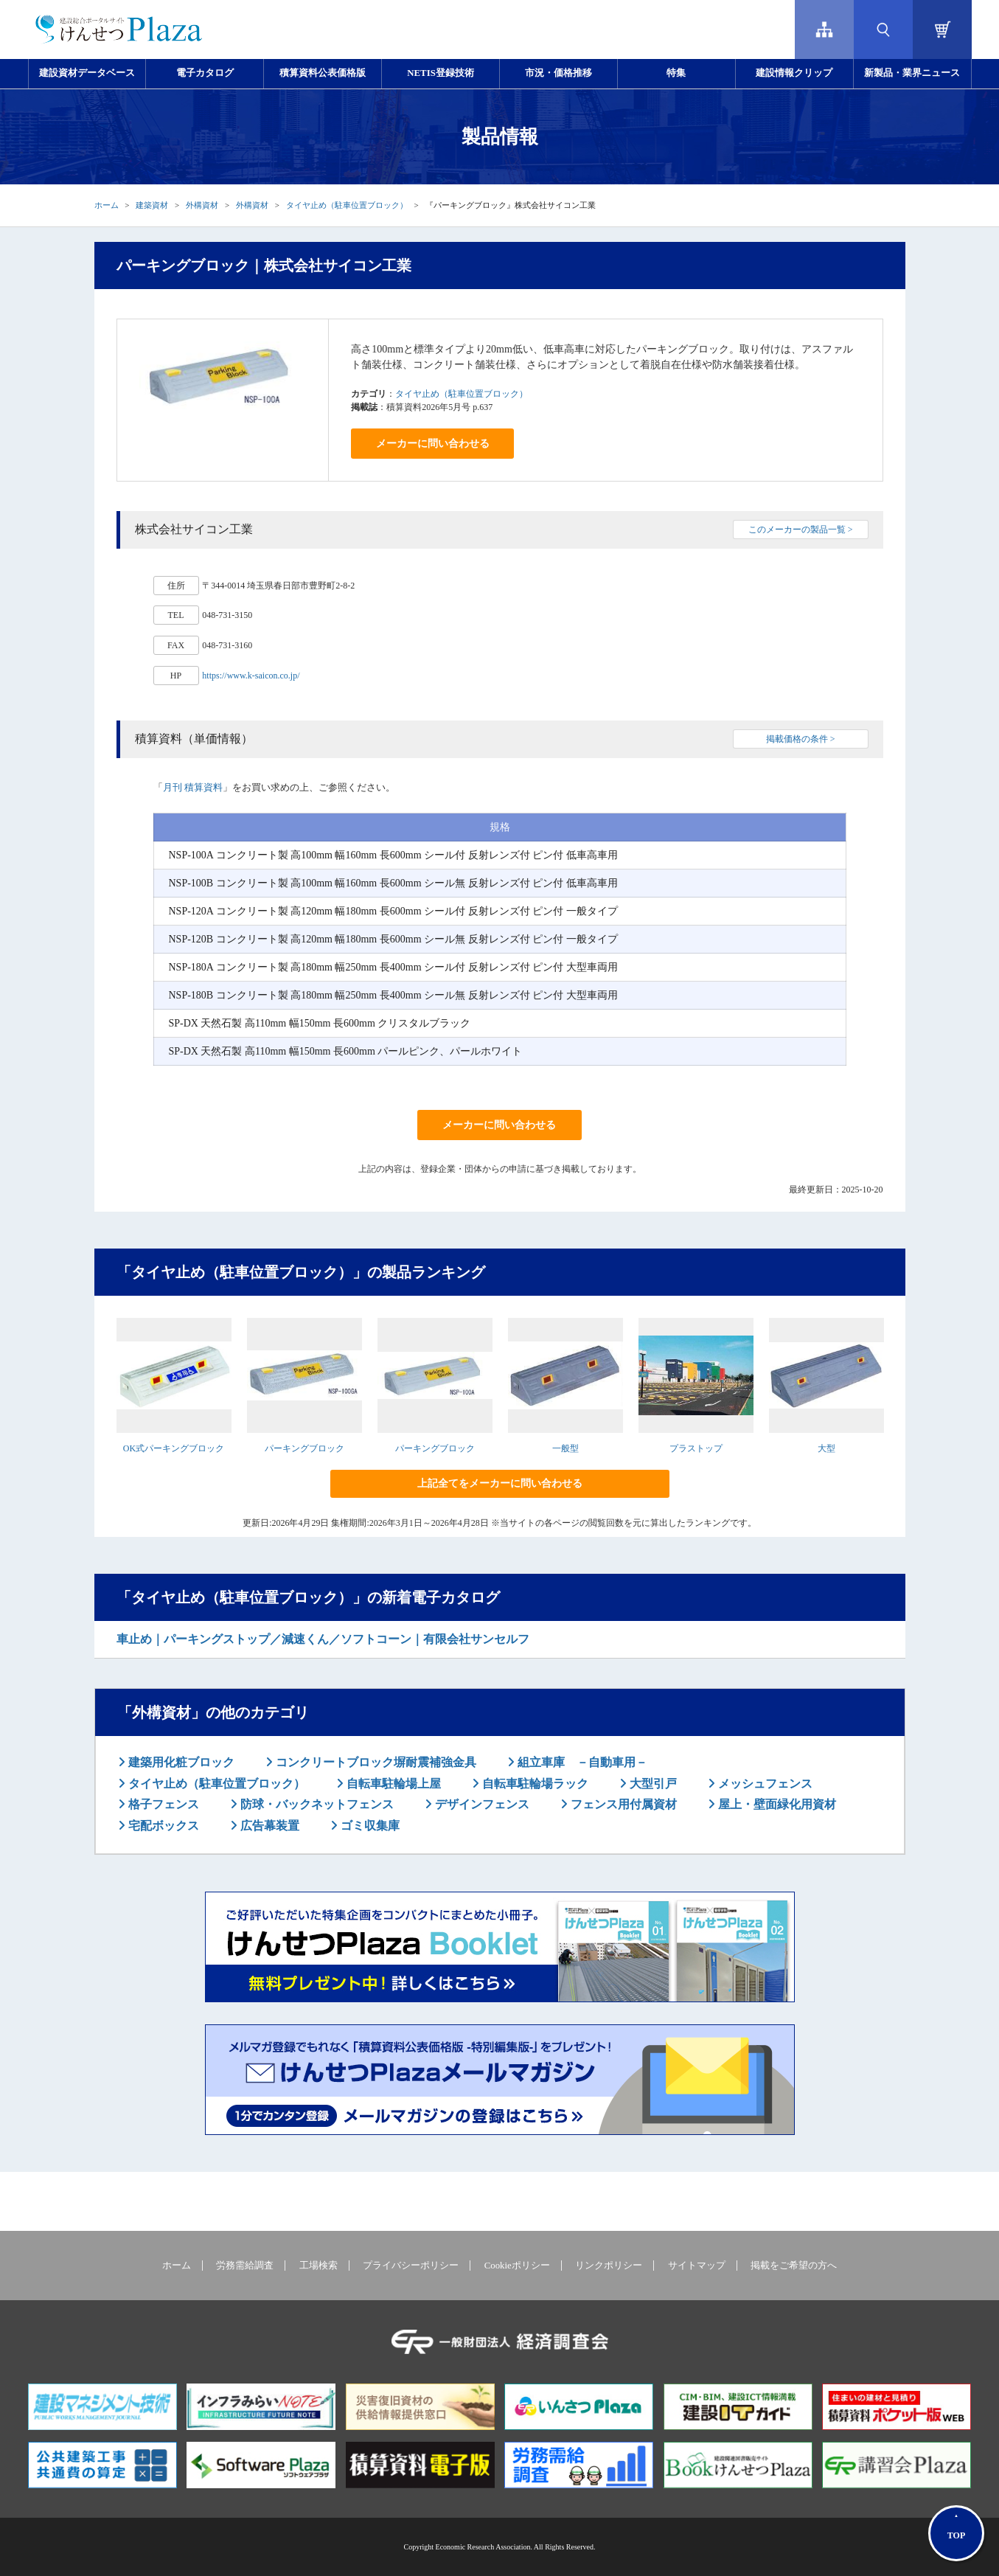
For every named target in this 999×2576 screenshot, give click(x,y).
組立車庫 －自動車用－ (581, 1762)
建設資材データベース (87, 73)
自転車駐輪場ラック (533, 1783)
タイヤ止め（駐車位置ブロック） (347, 205)
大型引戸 (652, 1783)
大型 (826, 1448)
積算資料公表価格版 (322, 73)
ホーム (106, 205)
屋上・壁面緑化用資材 (775, 1804)
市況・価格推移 (558, 73)
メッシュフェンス (763, 1783)
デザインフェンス (480, 1804)
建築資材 (152, 205)
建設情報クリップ (794, 73)
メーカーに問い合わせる (433, 443)
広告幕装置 (268, 1825)
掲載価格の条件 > (800, 739)
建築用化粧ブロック (179, 1762)
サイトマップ (696, 2265)
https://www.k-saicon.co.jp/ (250, 675)
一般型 (565, 1448)
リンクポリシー (608, 2265)
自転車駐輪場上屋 (392, 1783)
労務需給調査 (245, 2265)
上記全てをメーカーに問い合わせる (499, 1483)
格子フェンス (162, 1804)
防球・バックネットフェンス (315, 1804)
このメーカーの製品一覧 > (800, 529)
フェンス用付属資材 (622, 1804)
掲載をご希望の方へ (794, 2265)
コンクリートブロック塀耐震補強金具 (374, 1762)
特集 (676, 73)
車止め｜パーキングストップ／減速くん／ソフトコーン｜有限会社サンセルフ (322, 1639)
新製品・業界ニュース (912, 73)
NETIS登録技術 (440, 73)
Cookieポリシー (517, 2265)
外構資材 (202, 205)
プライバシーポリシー (411, 2265)
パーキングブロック (304, 1448)
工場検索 (318, 2265)
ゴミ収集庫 (369, 1825)
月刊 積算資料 (193, 787)
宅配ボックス (162, 1825)
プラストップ (696, 1448)
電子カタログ (205, 73)
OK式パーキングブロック (173, 1448)
